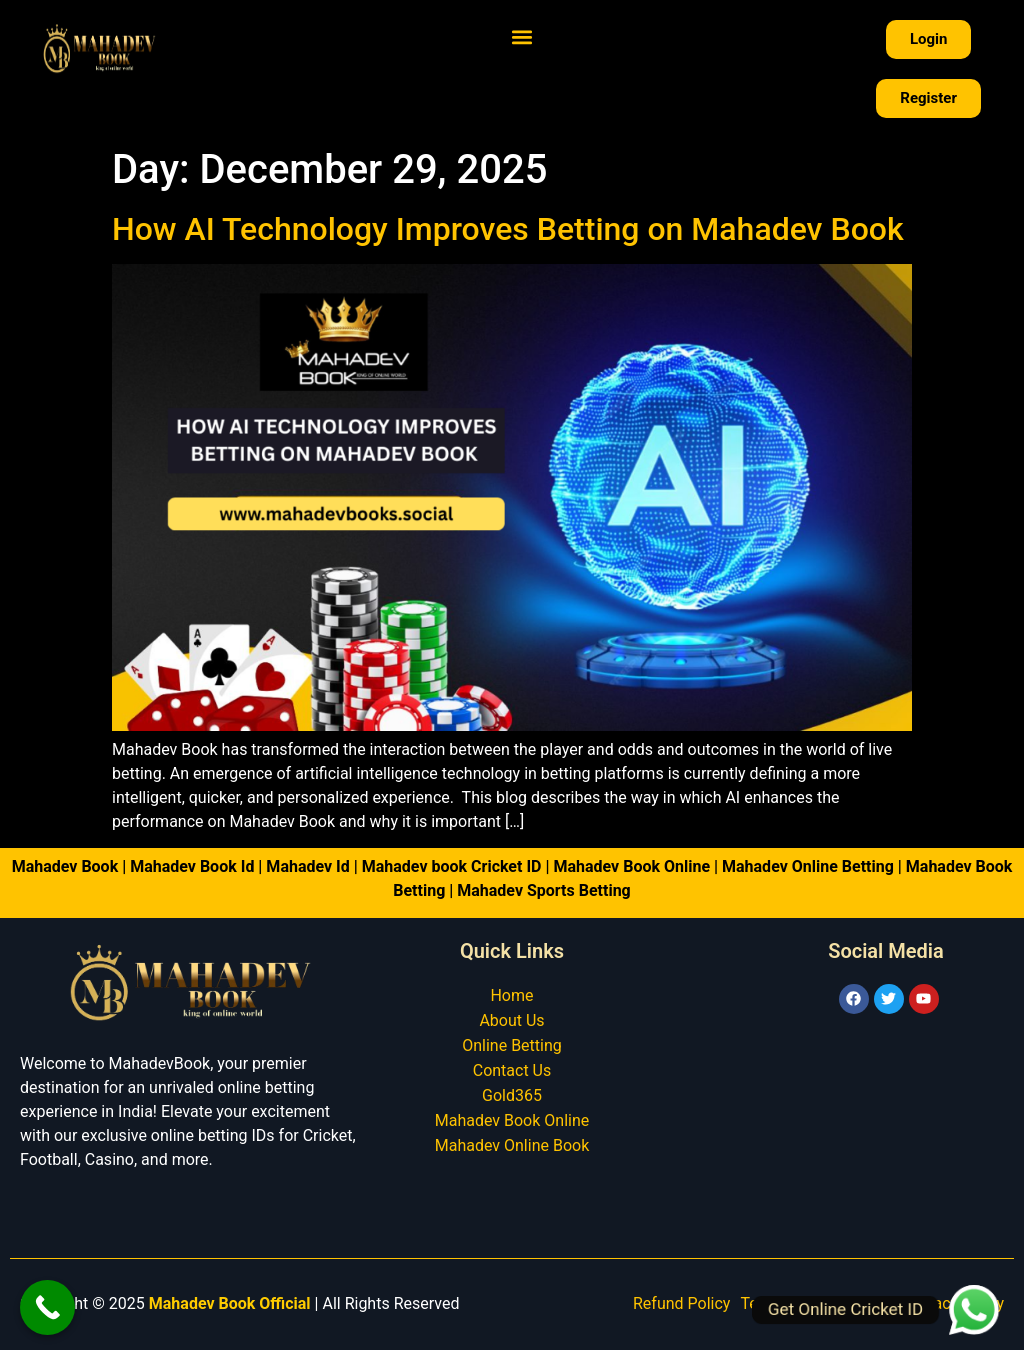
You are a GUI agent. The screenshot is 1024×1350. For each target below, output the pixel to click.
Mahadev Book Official (230, 1303)
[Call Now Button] (47, 1307)
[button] (522, 36)
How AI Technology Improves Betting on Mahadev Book (508, 229)
